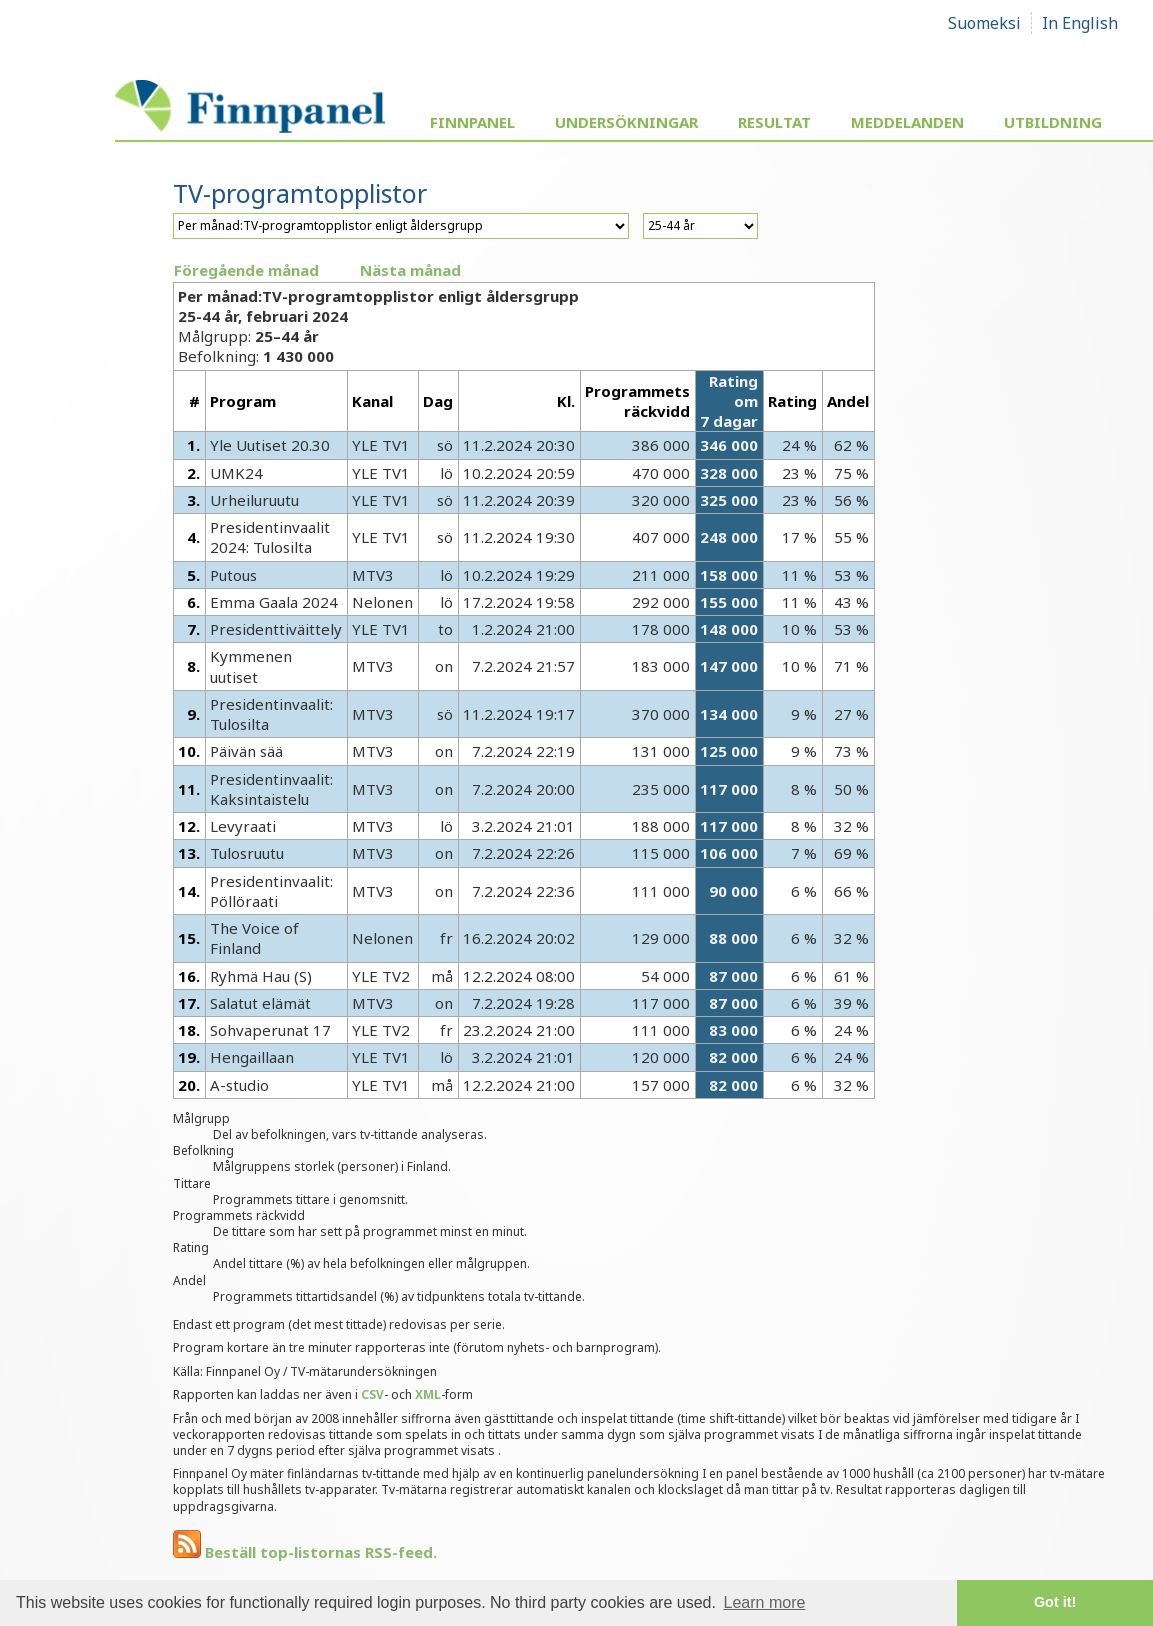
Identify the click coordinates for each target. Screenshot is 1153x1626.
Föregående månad (246, 270)
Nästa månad (410, 270)
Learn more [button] (765, 1602)
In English (1080, 23)
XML (428, 1394)
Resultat (774, 122)
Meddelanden (907, 122)
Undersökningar (626, 122)
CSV (372, 1394)
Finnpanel (472, 122)
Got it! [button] (1055, 1602)
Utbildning (1053, 122)
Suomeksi (984, 23)
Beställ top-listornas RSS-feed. (305, 1552)
